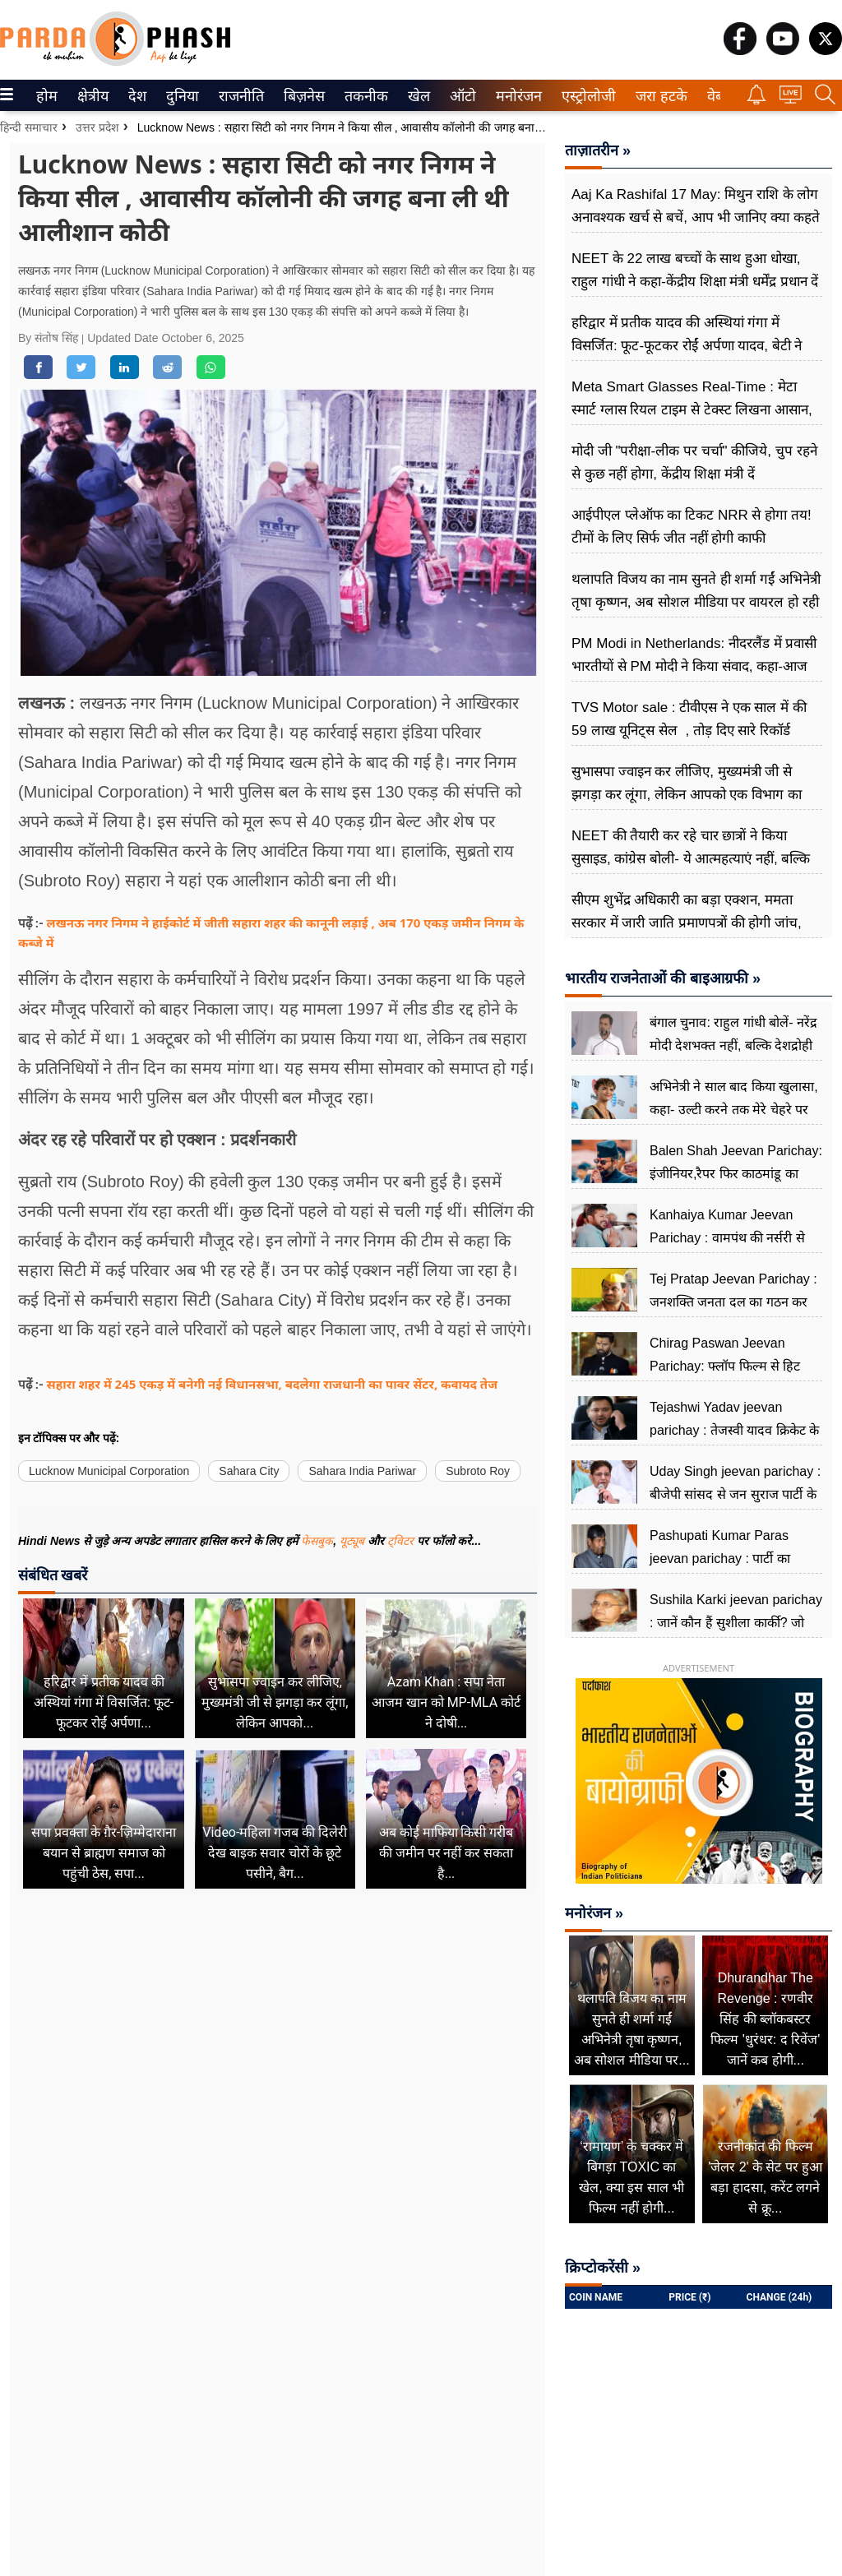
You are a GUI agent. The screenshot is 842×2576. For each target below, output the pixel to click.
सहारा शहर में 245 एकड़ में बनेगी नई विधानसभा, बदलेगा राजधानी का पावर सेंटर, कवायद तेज (272, 1384)
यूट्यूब (354, 1540)
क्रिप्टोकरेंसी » (603, 2267)
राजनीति (238, 96)
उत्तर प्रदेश (97, 127)
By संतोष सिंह (49, 338)
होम (45, 96)
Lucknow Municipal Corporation (109, 1471)
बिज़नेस (302, 96)
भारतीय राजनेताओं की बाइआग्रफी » (663, 978)
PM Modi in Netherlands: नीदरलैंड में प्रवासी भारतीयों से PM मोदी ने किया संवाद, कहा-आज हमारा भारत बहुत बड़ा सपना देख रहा (694, 666)
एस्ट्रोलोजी (585, 96)
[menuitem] (47, 95)
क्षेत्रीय (90, 96)
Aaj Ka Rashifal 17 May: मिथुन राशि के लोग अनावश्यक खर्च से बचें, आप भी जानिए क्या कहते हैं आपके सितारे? (695, 217)
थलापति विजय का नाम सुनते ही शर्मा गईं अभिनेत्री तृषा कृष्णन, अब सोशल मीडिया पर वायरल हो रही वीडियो (696, 602)
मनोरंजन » (594, 1913)
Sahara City (249, 1471)
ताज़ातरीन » (598, 150)
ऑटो (461, 96)
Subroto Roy (478, 1471)
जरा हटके (658, 96)
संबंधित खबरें (52, 1575)
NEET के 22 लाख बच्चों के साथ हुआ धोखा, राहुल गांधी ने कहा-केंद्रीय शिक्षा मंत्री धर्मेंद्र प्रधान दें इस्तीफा (694, 281)
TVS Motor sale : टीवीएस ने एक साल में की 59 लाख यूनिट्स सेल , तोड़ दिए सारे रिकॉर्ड (689, 719)
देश (136, 96)
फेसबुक (317, 1540)
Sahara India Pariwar (362, 1471)
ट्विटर (400, 1540)
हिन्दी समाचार (29, 127)
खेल (418, 96)
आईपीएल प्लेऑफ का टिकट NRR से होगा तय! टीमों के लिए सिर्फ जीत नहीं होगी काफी (691, 526)
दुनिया (180, 96)
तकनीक (364, 96)
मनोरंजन (516, 96)
